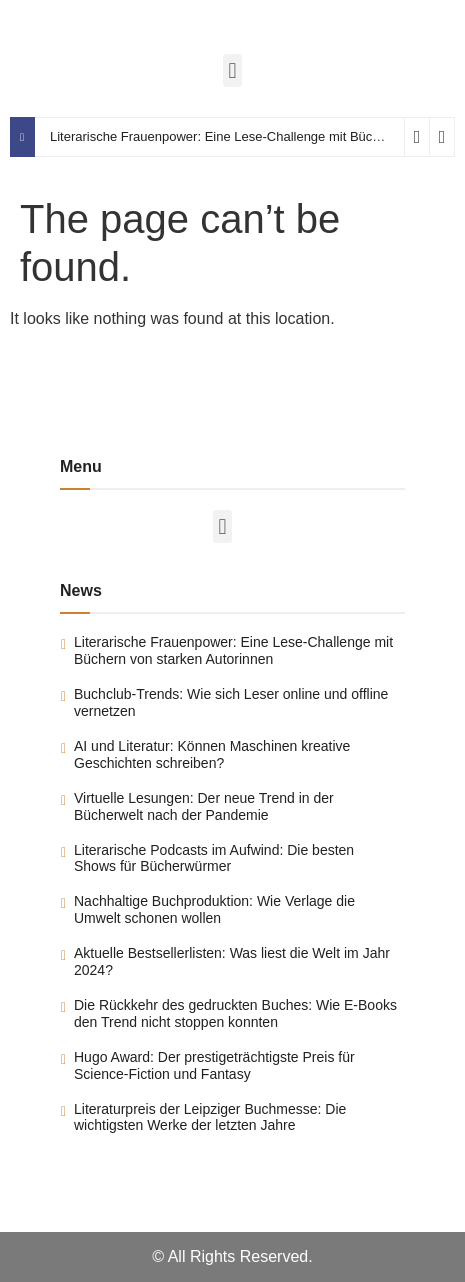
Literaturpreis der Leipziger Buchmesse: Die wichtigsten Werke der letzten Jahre (210, 1117)
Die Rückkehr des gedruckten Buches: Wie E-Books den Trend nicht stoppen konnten (235, 1013)
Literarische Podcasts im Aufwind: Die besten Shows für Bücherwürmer (214, 858)
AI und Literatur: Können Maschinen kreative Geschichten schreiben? (212, 754)
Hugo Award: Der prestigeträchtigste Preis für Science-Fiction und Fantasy (214, 1065)
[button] (232, 70)
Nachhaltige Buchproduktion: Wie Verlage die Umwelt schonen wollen (214, 909)
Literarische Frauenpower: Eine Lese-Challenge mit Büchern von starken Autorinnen (233, 650)
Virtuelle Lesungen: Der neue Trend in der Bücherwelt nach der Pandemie (204, 806)
